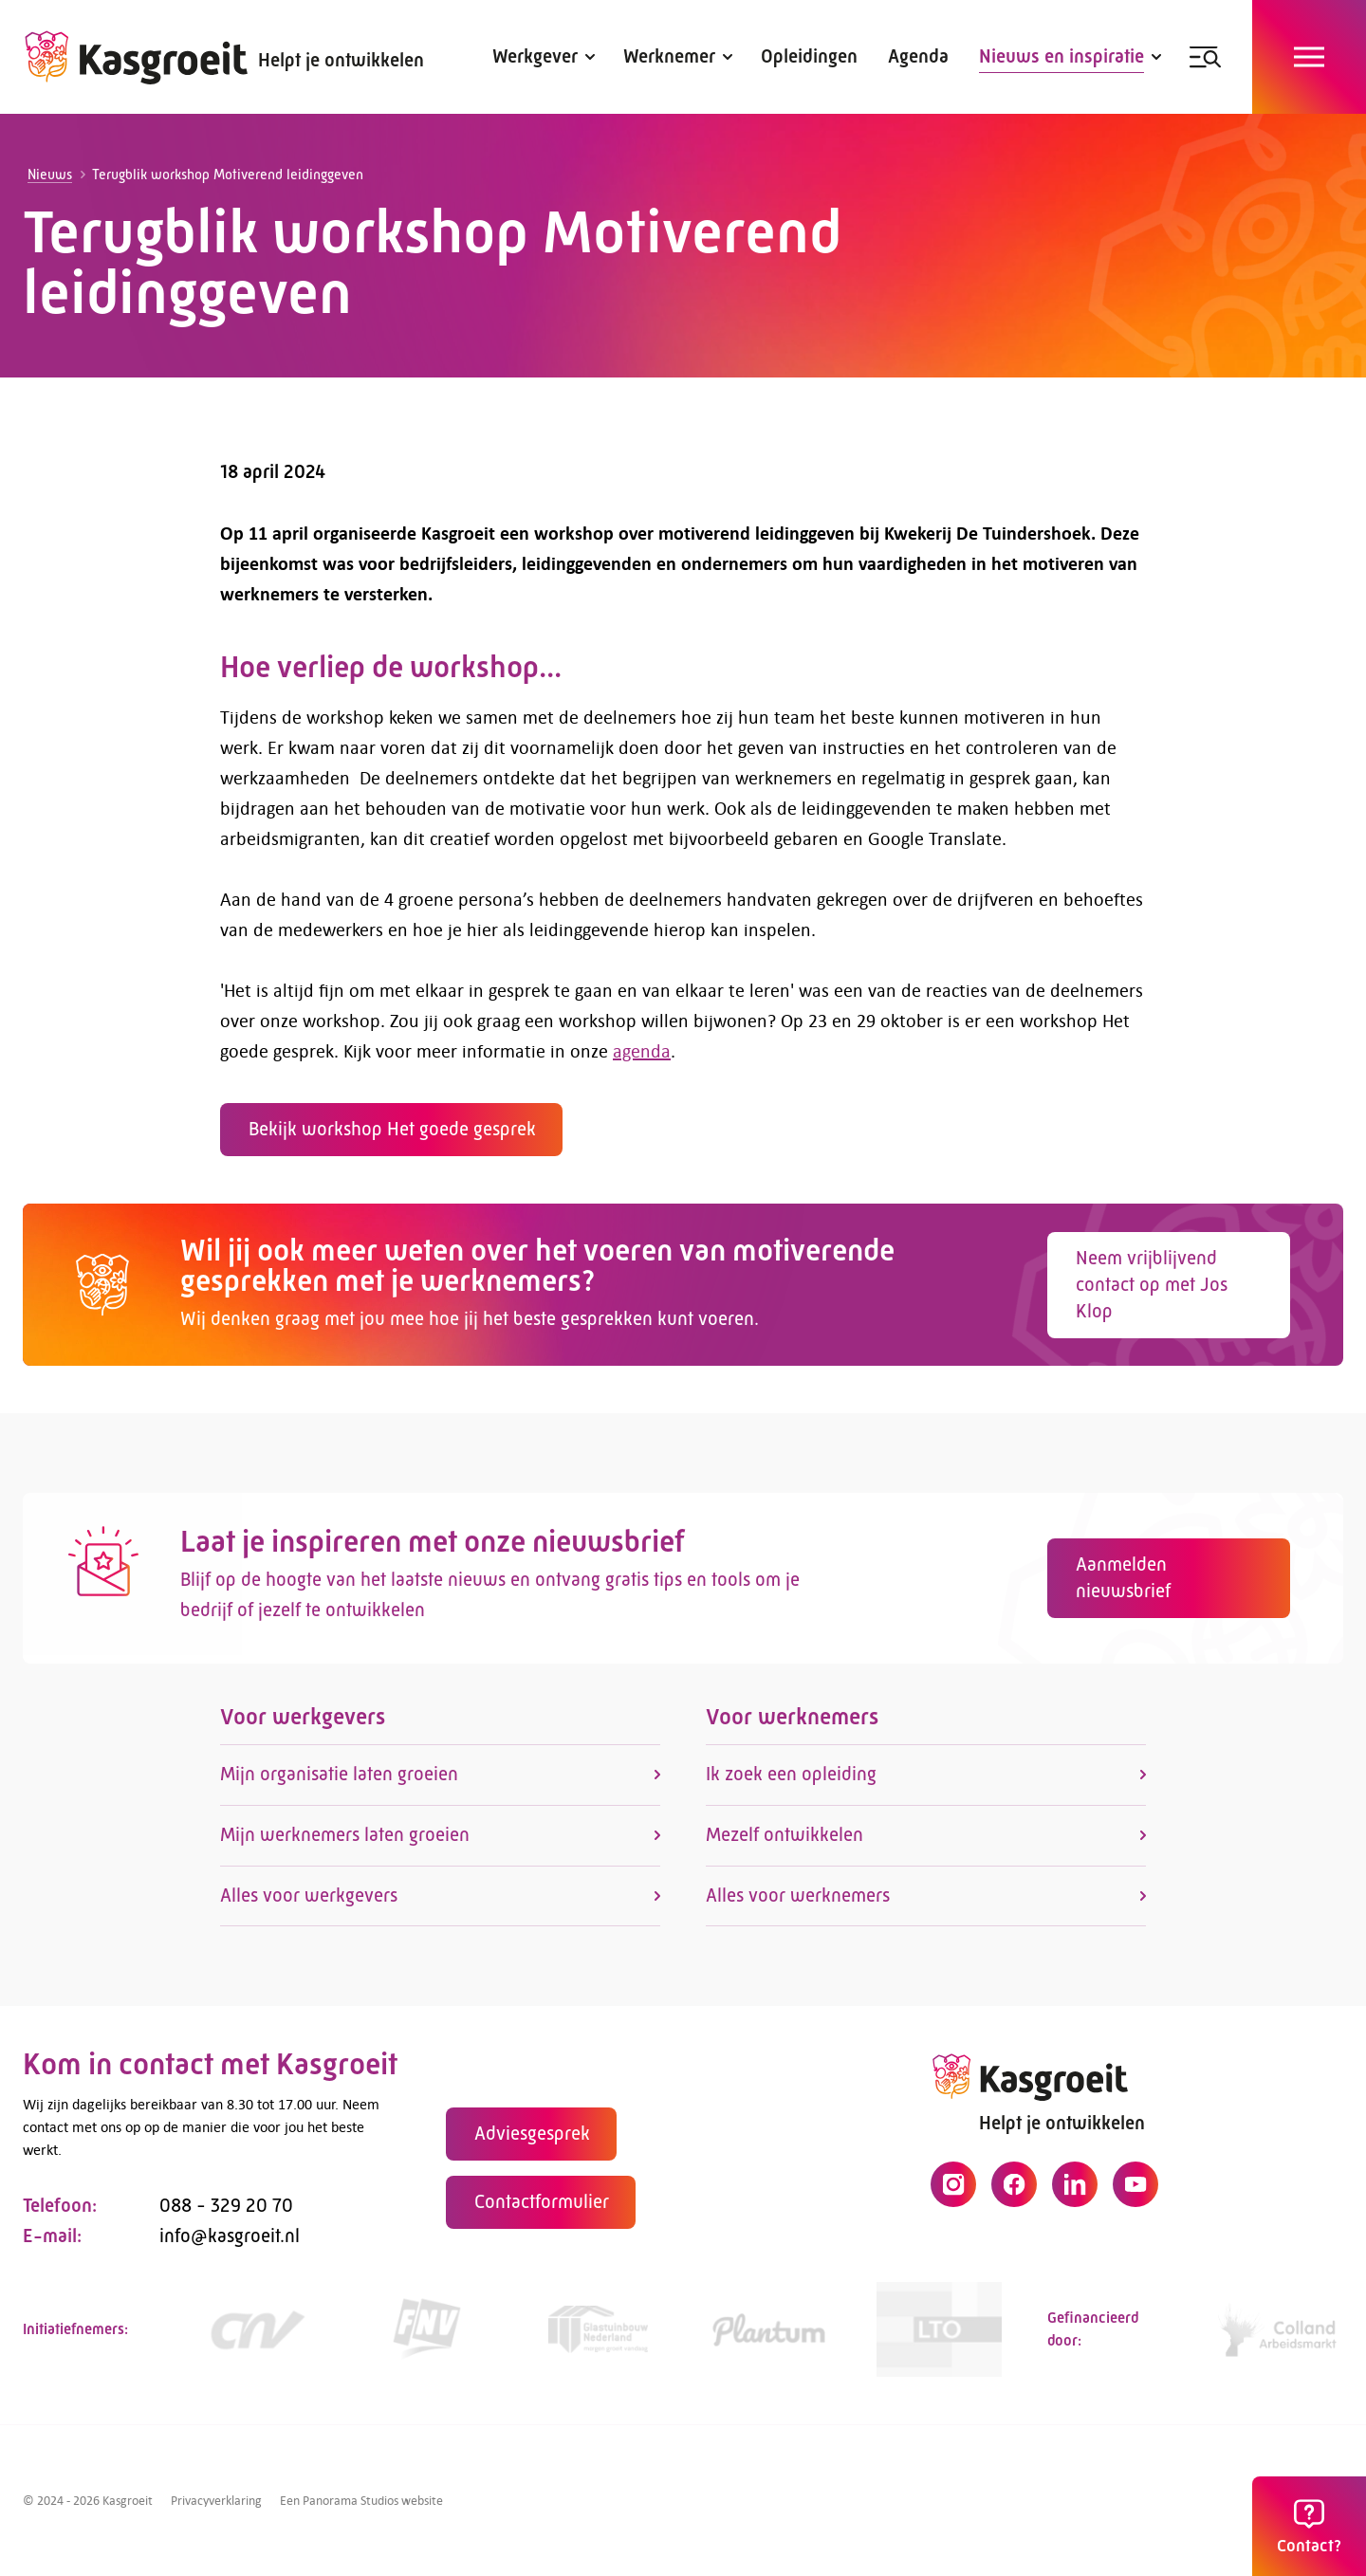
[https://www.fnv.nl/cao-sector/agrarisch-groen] (426, 2338)
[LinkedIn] (1075, 2194)
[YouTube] (1135, 2194)
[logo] (136, 57)
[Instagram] (953, 2194)
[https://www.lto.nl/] (939, 2338)
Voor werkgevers (302, 1726)
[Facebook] (1014, 2194)
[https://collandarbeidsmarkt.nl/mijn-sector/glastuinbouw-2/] (1280, 2338)
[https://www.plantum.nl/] (768, 2338)
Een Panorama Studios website (361, 2500)
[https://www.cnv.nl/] (256, 2338)
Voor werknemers (792, 1726)
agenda (632, 1050)
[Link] (597, 2338)
